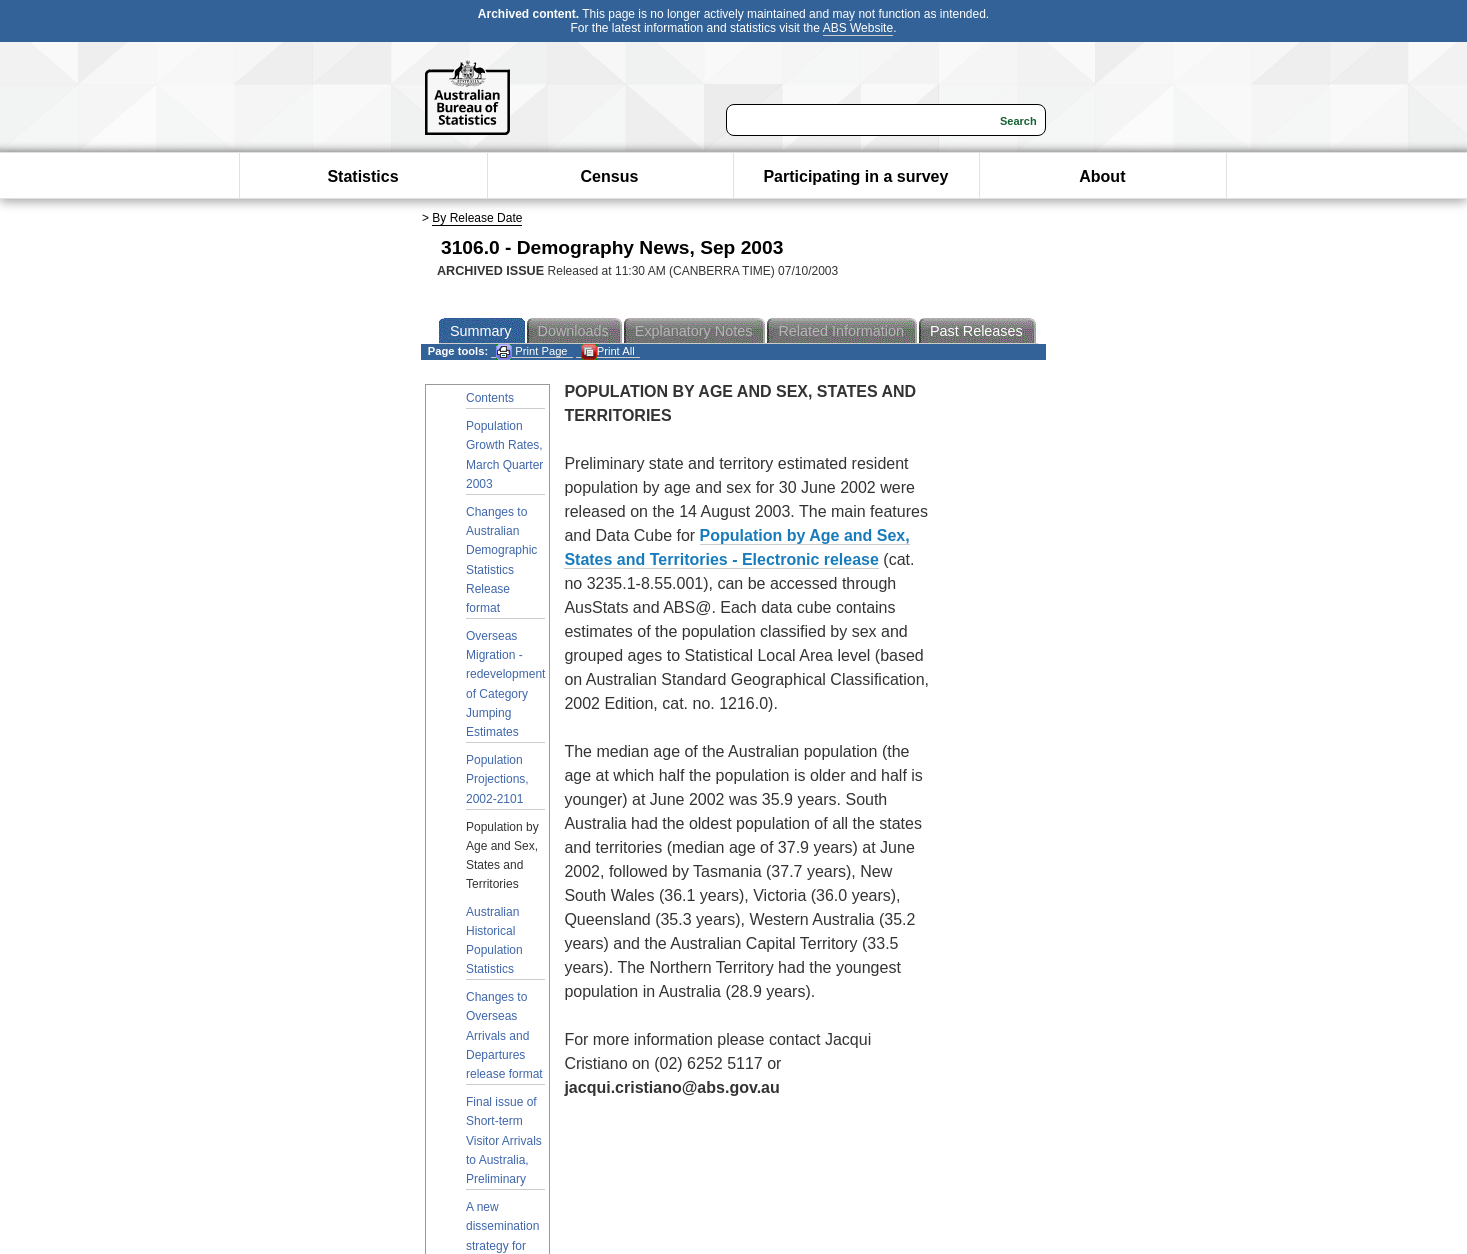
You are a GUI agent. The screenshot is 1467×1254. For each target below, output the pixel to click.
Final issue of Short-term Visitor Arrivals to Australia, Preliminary (504, 1140)
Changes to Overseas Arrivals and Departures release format (504, 1035)
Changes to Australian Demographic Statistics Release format (501, 560)
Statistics (362, 176)
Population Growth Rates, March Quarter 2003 (504, 455)
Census (610, 176)
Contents (490, 398)
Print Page (531, 351)
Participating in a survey (855, 176)
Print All (608, 351)
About (1102, 176)
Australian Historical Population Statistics (494, 941)
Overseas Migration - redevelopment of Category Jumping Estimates (505, 684)
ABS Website (858, 28)
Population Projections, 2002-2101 (497, 779)
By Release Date (477, 218)
